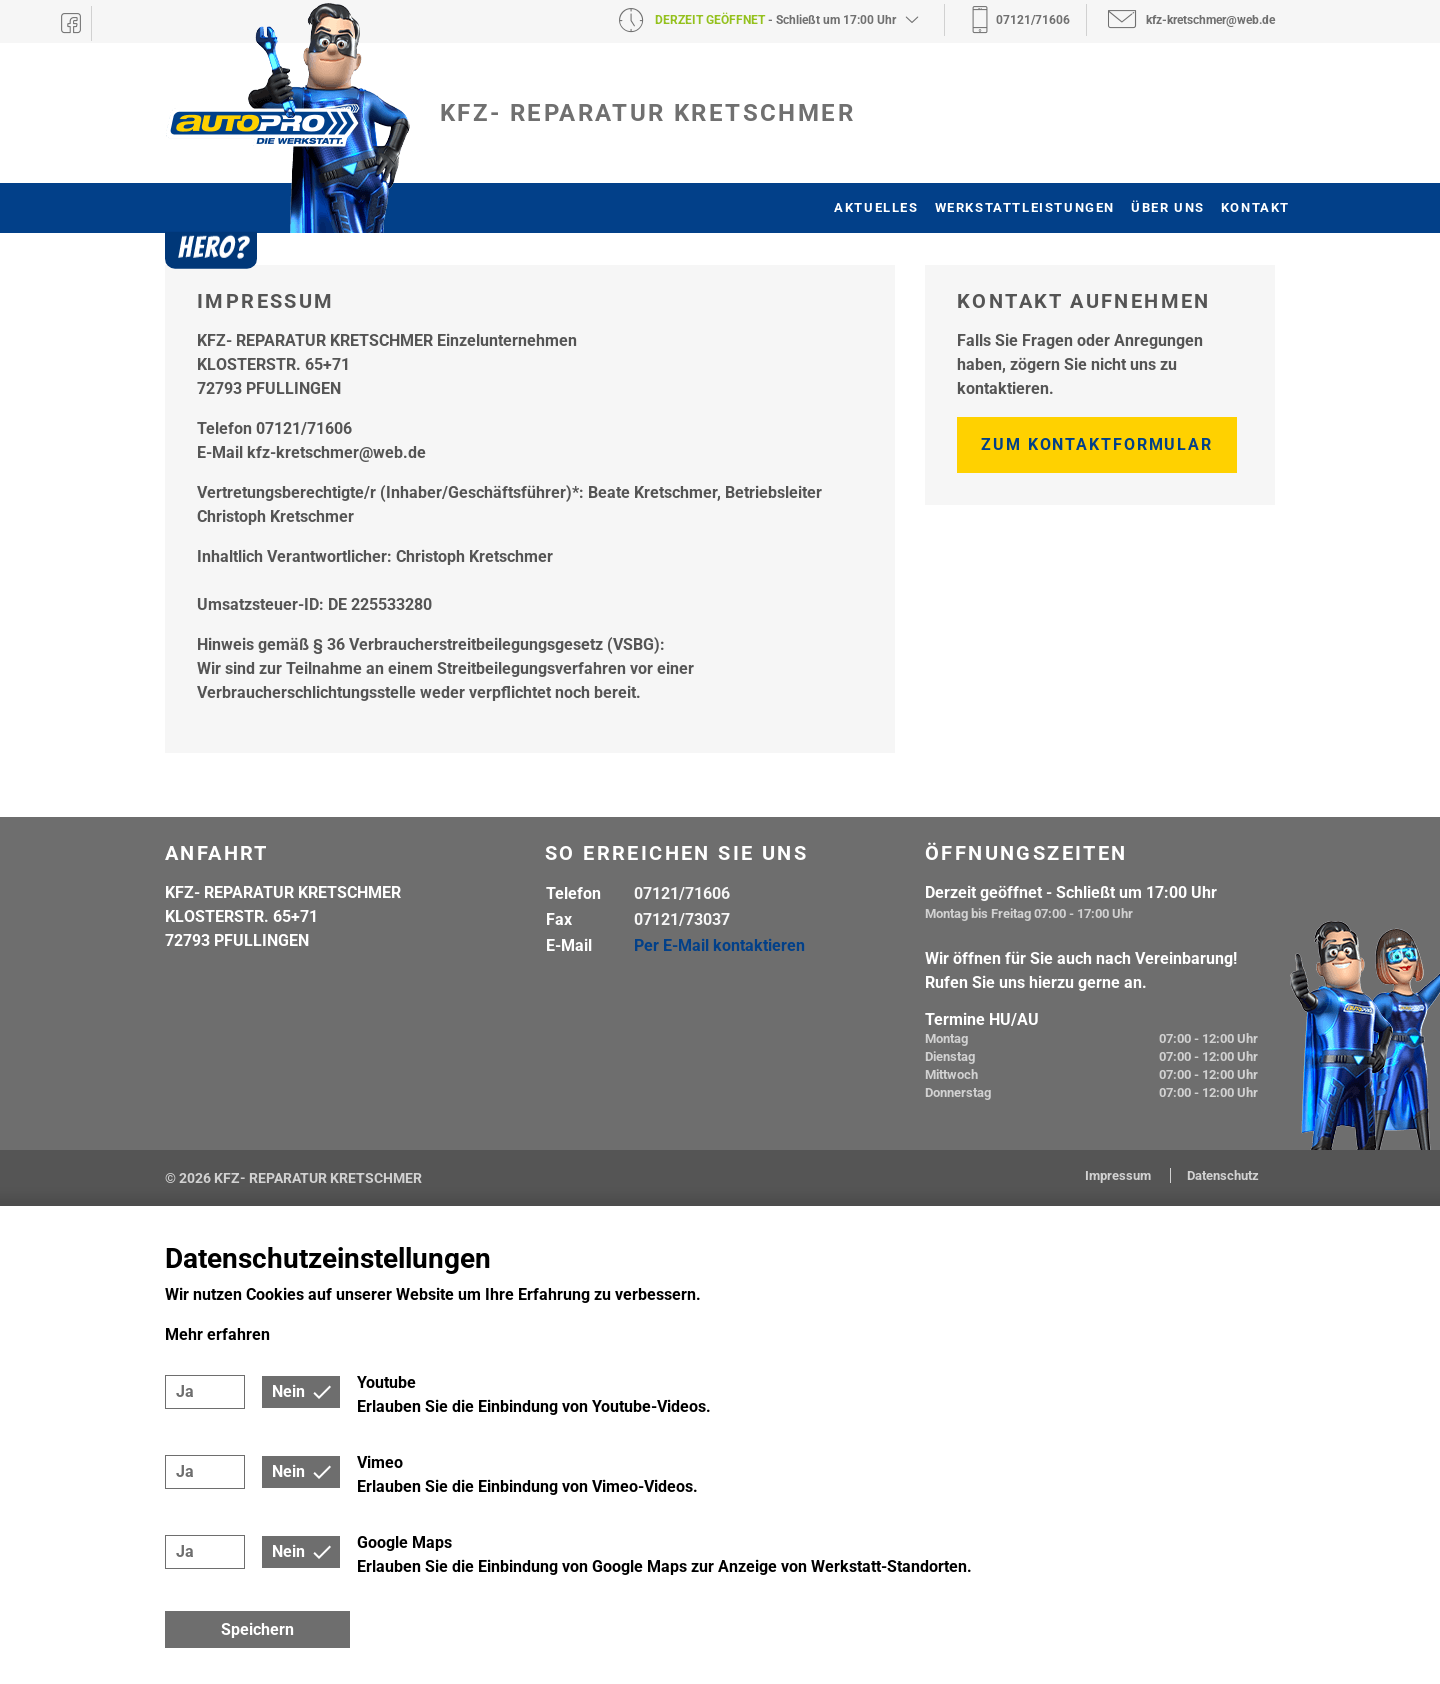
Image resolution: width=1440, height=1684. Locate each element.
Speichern (257, 1629)
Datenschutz (1223, 1175)
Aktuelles (876, 207)
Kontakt (1255, 207)
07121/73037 (682, 919)
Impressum (1119, 1175)
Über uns (1168, 207)
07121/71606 (682, 893)
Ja (185, 1391)
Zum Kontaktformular (1097, 444)
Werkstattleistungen (1025, 207)
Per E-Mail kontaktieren (719, 945)
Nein (288, 1391)
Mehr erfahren (217, 1334)
